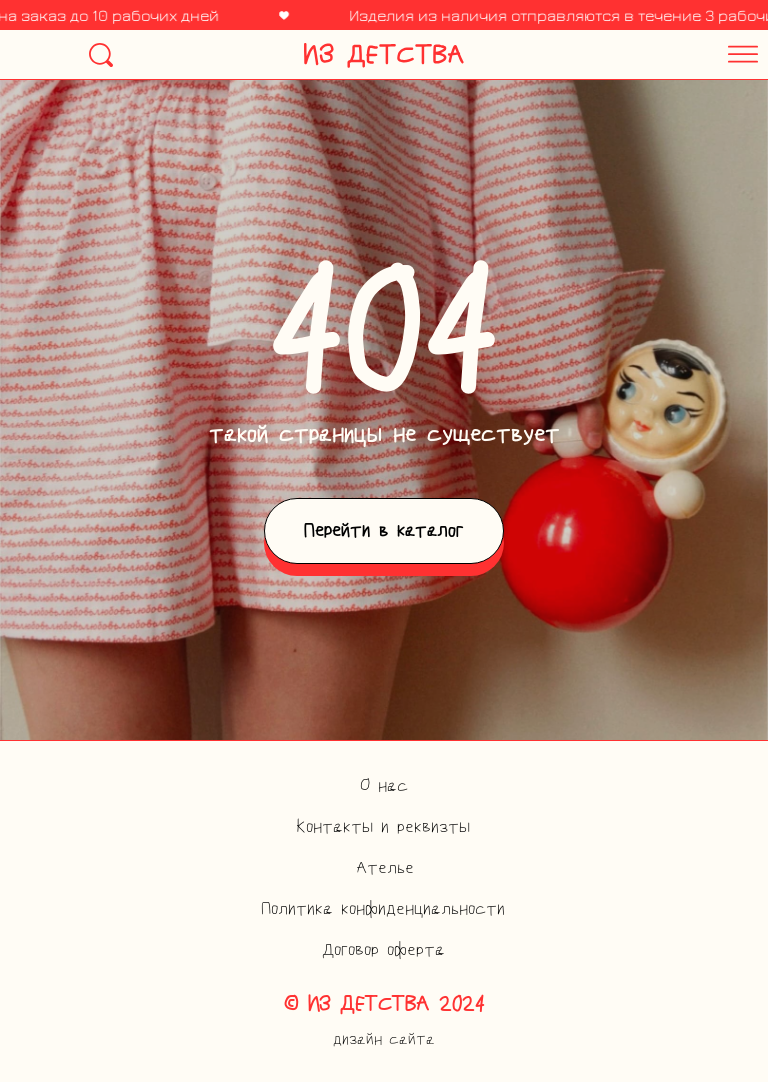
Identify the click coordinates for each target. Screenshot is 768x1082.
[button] (611, 49)
